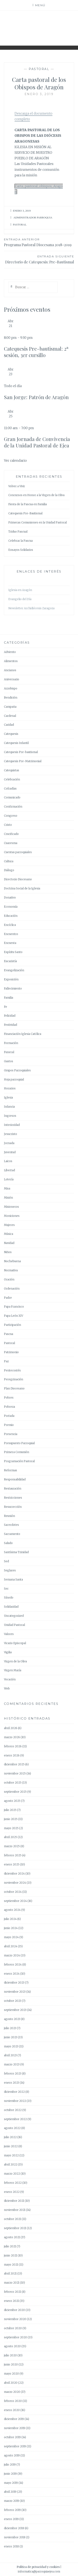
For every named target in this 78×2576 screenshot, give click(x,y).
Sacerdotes (11, 1525)
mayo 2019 (11, 2483)
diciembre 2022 (14, 2092)
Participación (12, 1325)
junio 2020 (11, 2364)
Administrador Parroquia (32, 217)
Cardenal (10, 716)
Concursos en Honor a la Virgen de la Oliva (36, 495)
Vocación (10, 1679)
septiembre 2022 (15, 2119)
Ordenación (12, 1288)
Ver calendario (15, 460)
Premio (9, 1425)
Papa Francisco (14, 1306)
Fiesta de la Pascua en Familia (27, 504)
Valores (9, 1634)
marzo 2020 (12, 2392)
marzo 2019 (11, 2501)
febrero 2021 (12, 2292)
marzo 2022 (12, 2173)
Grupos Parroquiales (17, 1070)
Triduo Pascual (17, 531)
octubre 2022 (13, 2110)
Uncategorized (14, 1616)
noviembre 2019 (14, 2428)
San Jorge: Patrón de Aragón (36, 397)
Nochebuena (12, 1261)
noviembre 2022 (15, 2101)
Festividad (10, 1025)
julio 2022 (10, 2137)
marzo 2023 (12, 2064)
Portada (9, 1416)
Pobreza (9, 1407)
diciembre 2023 (14, 1982)
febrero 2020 (13, 2401)
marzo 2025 (12, 1846)
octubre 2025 (12, 1782)
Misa (7, 1188)
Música (8, 1234)
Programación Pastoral (19, 1461)
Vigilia (8, 1652)
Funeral (9, 1052)
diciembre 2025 (14, 1764)
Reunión (9, 1516)
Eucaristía (10, 961)
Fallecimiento (13, 988)
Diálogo (9, 870)
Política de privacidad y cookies (38, 2567)
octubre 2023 (12, 2001)
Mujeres (9, 1225)
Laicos (8, 1161)
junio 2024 (11, 1928)
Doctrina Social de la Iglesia (22, 888)
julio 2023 (10, 2028)
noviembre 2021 (14, 2210)
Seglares (10, 1570)
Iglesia (8, 1097)
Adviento (10, 652)
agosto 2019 (12, 2455)
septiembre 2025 (15, 1792)
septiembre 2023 (15, 2010)
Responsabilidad (15, 1479)
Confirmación (13, 806)
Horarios (10, 1088)
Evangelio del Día (19, 599)
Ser (6, 1588)
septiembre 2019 (15, 2446)
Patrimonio (11, 1352)
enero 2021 (11, 2301)
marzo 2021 (11, 2282)
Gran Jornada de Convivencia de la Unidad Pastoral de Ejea (37, 442)
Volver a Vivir (16, 486)
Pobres (9, 1397)
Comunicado (12, 797)
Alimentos (11, 661)
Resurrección (13, 1507)
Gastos (8, 1061)
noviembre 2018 (14, 2537)
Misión (8, 1197)
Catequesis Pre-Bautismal (25, 513)
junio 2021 (10, 2255)
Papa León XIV (13, 1316)
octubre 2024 (13, 1892)
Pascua (8, 1334)
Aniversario (11, 679)
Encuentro (11, 934)
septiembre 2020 (15, 2337)
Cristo (8, 825)
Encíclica (10, 925)
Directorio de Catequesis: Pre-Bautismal (39, 259)
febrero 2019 (12, 2510)
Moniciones (12, 1216)
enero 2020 (12, 2410)
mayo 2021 (11, 2264)
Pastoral (39, 69)
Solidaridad (11, 1606)
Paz (6, 1361)
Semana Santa (13, 1579)
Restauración (12, 1488)
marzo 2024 (12, 1955)
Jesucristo (10, 1134)
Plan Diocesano (14, 1388)
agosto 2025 (12, 1801)
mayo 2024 (11, 1937)
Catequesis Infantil (16, 743)
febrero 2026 (13, 1746)
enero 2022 (12, 2192)
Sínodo (8, 1597)
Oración (9, 1279)
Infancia (9, 1106)
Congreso (10, 815)
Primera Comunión (16, 1452)
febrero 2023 (12, 2073)
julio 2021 (10, 2246)
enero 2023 (11, 2082)
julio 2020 (10, 2355)
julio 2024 (10, 1919)
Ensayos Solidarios (20, 550)
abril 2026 (10, 1728)
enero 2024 (12, 1973)
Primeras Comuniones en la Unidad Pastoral (37, 522)
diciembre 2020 (14, 2310)
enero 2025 (11, 1864)
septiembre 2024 (15, 1901)
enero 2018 (11, 2546)
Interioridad (12, 1125)
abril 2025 (10, 1837)
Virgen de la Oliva (15, 1661)
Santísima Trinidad (16, 1552)
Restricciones (13, 1497)
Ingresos (10, 1116)
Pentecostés (12, 1370)
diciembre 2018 (14, 2528)
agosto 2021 (12, 2237)
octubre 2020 (13, 2328)
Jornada (9, 1143)
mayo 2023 (11, 2046)
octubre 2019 (12, 2437)
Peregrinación (13, 1379)
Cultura (8, 861)
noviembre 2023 (15, 1991)
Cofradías (10, 788)
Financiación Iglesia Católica (22, 1034)
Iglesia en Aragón (20, 590)
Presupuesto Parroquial (19, 1443)
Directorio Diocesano (18, 879)
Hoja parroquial (14, 1079)
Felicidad (9, 1015)
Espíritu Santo (13, 952)
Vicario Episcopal (15, 1643)
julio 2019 (10, 2464)
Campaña (10, 706)
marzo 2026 (12, 1737)
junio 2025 (10, 1819)
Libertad (9, 1170)
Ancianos (10, 670)
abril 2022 (10, 2164)
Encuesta (10, 943)
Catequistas (11, 770)
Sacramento (12, 1534)
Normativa (11, 1270)
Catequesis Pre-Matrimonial (22, 761)
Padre (8, 1298)
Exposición (11, 979)
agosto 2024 (12, 1910)
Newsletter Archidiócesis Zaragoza (31, 608)
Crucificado (11, 834)
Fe (5, 1007)
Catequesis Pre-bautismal (21, 752)
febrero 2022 (13, 2183)
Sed (6, 1561)
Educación (10, 916)
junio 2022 (11, 2146)
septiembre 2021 (15, 2228)
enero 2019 (11, 2519)
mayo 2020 (11, 2373)
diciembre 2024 (14, 1873)
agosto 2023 (12, 2019)
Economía (10, 906)
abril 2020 (10, 2383)
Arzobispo (10, 688)
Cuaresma (10, 843)
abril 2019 (10, 2492)
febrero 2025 (12, 1855)
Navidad (9, 1243)
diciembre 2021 (14, 2201)
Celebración (12, 779)
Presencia (10, 1434)
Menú (40, 5)
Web (7, 1688)
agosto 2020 (12, 2346)
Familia (8, 997)
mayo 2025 (11, 1828)
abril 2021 (10, 2273)
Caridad (9, 725)
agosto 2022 (12, 2128)
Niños (8, 1252)
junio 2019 (10, 2473)
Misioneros (11, 1207)
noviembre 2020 (15, 2319)
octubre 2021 (12, 2219)
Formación (11, 1043)
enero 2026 (12, 1755)
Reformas (10, 1470)
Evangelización (14, 970)
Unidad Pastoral (14, 1625)
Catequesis (11, 734)
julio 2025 (10, 1810)
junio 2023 (10, 2037)
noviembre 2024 (15, 1882)
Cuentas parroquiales (18, 852)
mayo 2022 (11, 2155)
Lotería (9, 1179)
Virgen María (12, 1670)
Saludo (8, 1543)
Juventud (10, 1152)
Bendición (10, 697)
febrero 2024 (13, 1964)
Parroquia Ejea (39, 25)
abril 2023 (10, 2055)
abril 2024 (10, 1946)
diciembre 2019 (14, 2419)
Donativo (10, 897)
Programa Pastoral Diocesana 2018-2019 (39, 242)
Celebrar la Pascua (20, 541)
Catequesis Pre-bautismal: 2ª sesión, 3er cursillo (36, 351)
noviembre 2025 (15, 1773)
